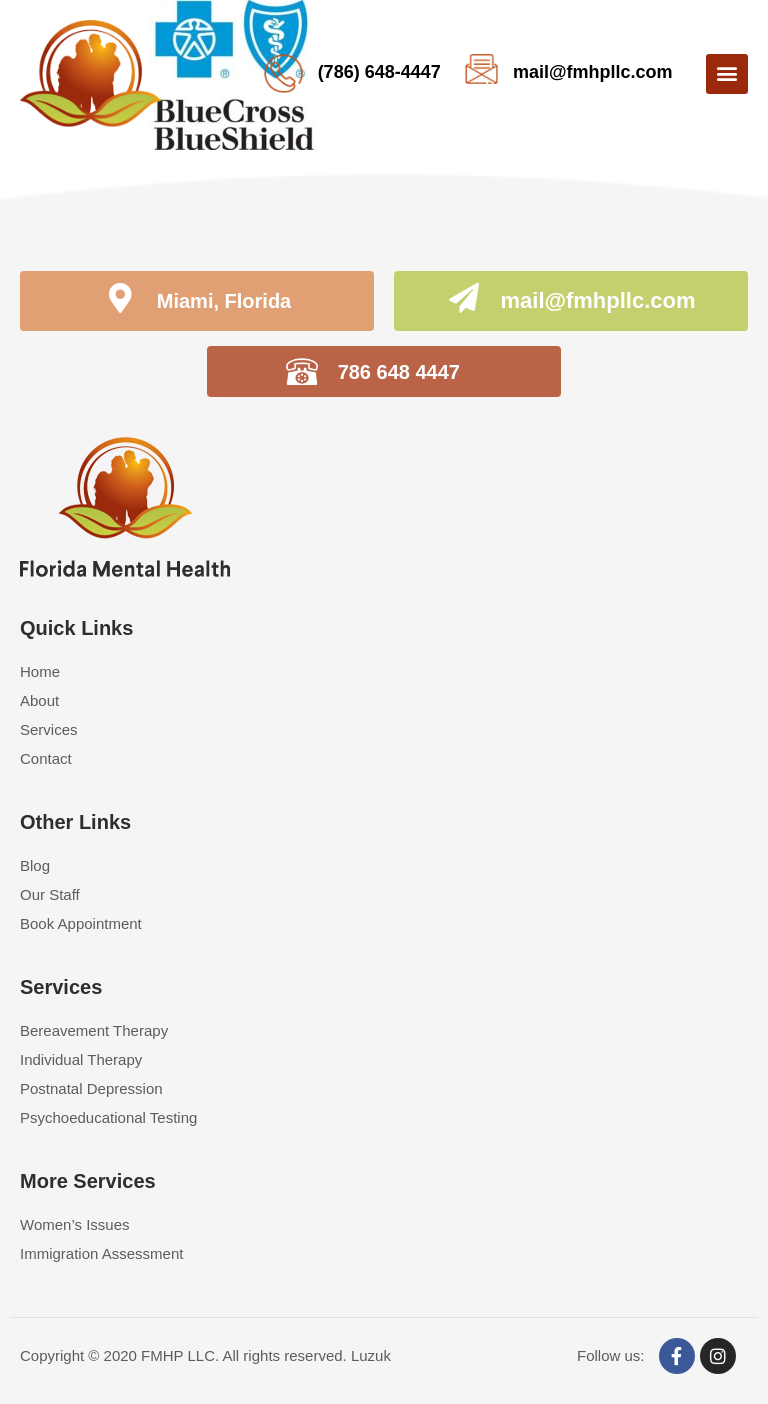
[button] (727, 74)
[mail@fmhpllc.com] (464, 301)
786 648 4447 (399, 372)
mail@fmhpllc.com (593, 72)
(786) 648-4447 (379, 72)
